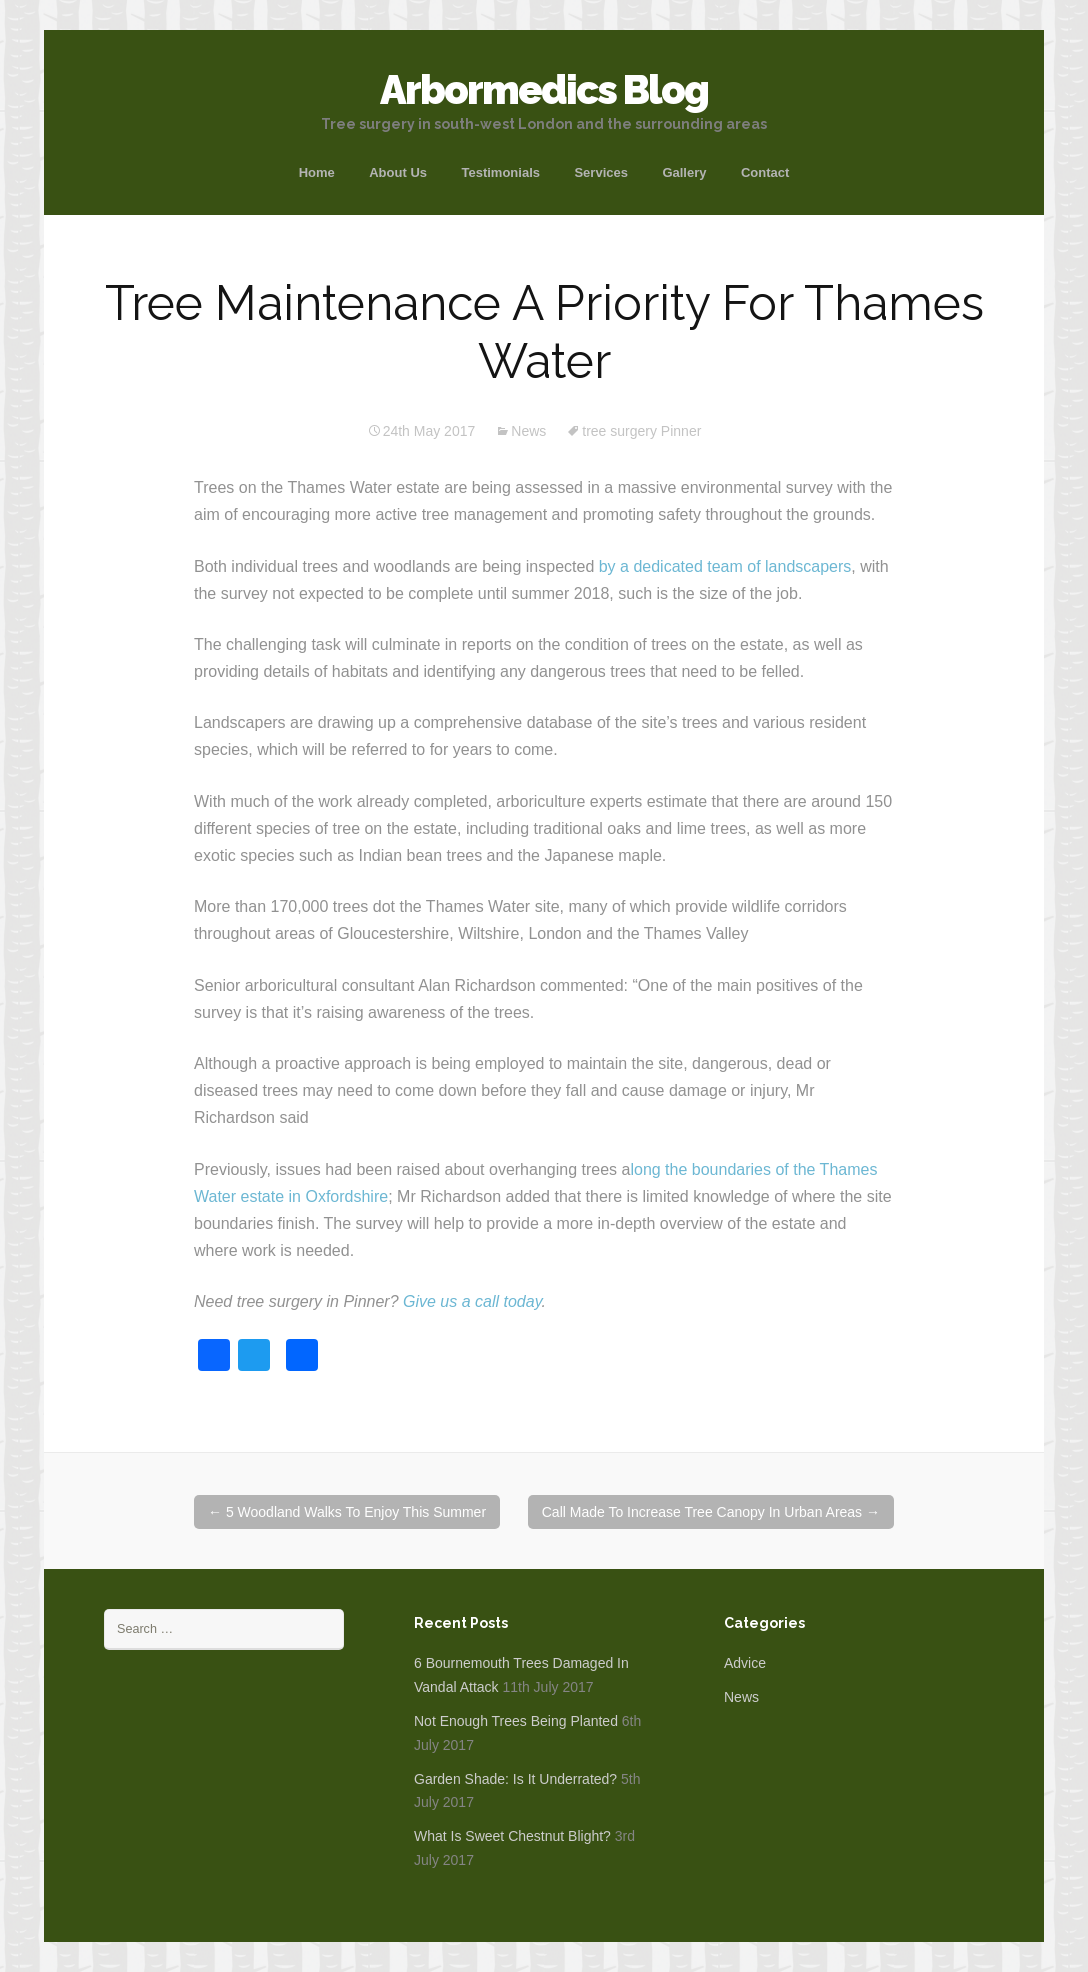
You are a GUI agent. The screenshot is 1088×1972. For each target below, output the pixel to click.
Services (601, 172)
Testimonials (500, 172)
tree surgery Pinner (641, 431)
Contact (765, 172)
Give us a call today (472, 1301)
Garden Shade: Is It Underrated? (515, 1779)
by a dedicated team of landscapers (725, 566)
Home (317, 172)
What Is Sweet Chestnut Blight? (512, 1836)
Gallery (684, 172)
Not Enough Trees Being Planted (516, 1721)
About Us (398, 172)
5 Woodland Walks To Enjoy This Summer (347, 1512)
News (528, 431)
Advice (745, 1663)
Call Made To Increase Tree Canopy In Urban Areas (711, 1512)
